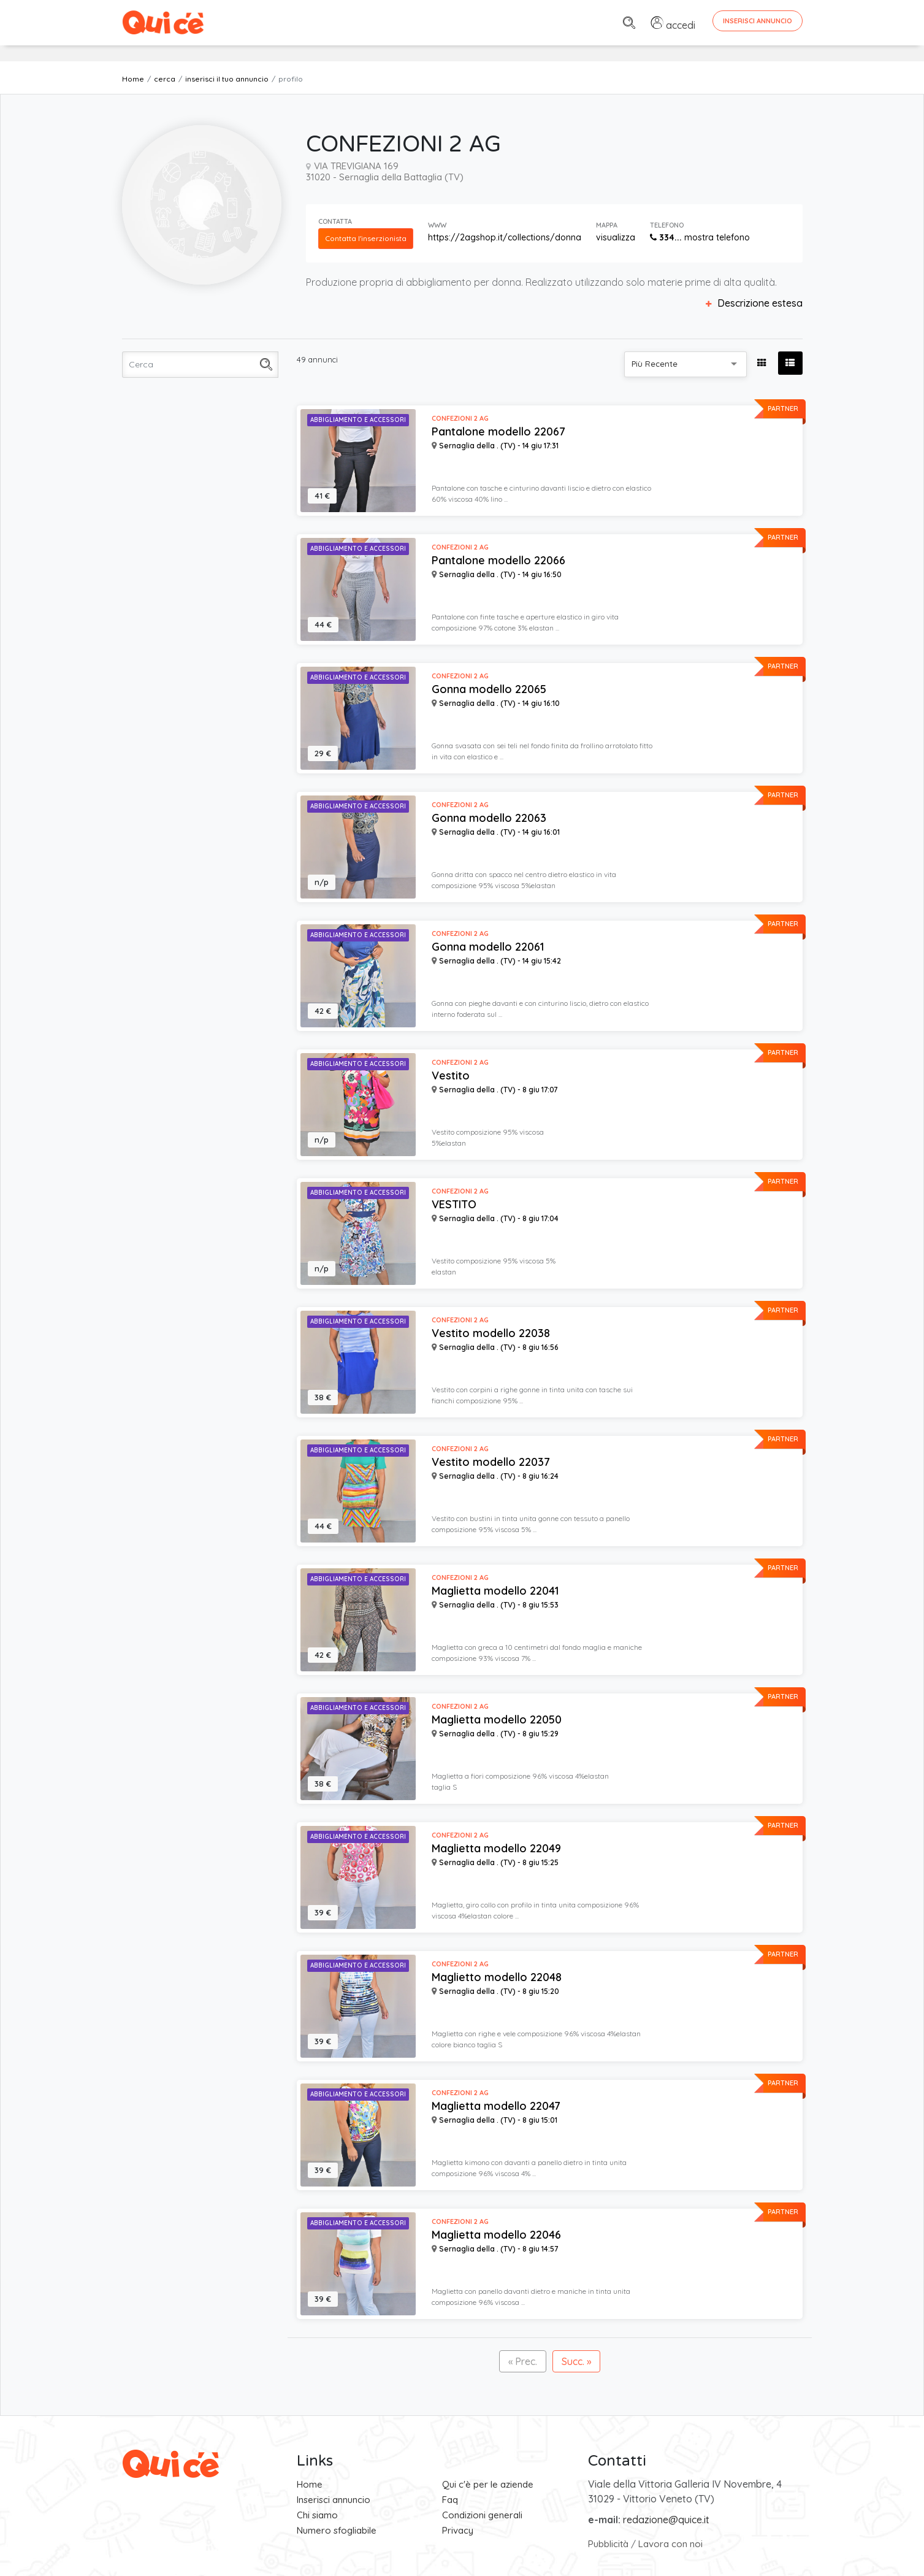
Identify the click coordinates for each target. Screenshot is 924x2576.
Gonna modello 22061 (488, 947)
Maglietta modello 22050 (497, 1720)
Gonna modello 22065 (489, 689)
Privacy (457, 2530)
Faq (450, 2499)
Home (133, 78)
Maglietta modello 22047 (496, 2106)
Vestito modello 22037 (491, 1462)
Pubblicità (608, 2544)
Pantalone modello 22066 (498, 560)
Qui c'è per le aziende (487, 2484)
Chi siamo (317, 2515)
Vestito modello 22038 (491, 1333)
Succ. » (576, 2361)
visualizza (615, 237)
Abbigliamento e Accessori (358, 420)
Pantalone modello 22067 (498, 432)
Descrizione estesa (754, 303)
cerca (164, 78)
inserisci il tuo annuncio (227, 78)
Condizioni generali (482, 2515)
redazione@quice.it (666, 2519)
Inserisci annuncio (333, 2499)
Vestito (451, 1076)
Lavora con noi (670, 2544)
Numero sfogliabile (336, 2530)
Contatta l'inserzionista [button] (366, 238)
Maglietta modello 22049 (496, 1848)
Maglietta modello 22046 (496, 2235)
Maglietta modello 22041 (495, 1591)
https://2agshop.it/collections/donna (504, 237)
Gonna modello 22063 (489, 818)
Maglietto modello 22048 (497, 1977)
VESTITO (454, 1204)
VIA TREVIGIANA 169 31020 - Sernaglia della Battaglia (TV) (385, 171)
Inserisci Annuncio (757, 21)
